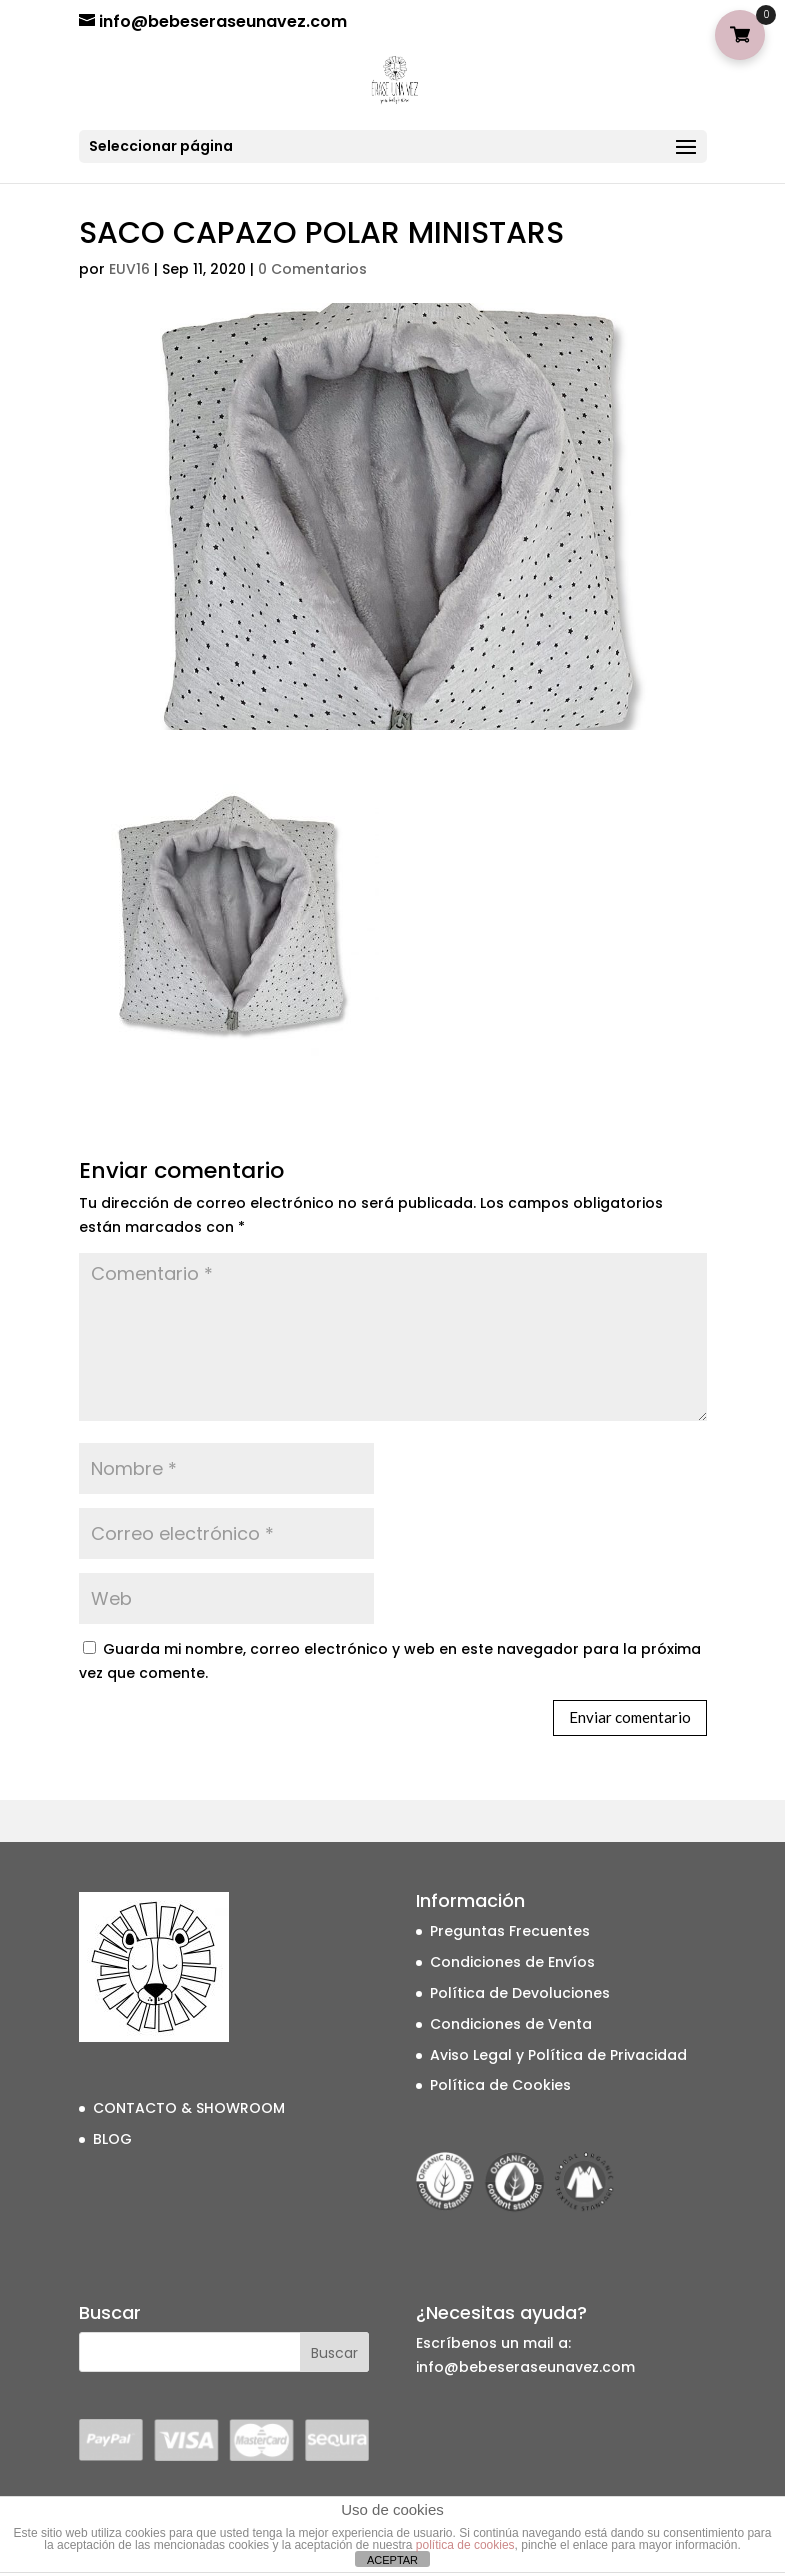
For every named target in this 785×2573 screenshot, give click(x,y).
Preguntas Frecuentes (510, 1931)
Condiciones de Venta (511, 2024)
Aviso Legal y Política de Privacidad (558, 2055)
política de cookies (465, 2545)
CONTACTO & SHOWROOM (189, 2108)
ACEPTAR (392, 2560)
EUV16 (129, 269)
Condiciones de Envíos (512, 1962)
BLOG (112, 2139)
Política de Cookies (500, 2085)
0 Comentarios (312, 269)
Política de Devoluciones (520, 1993)
